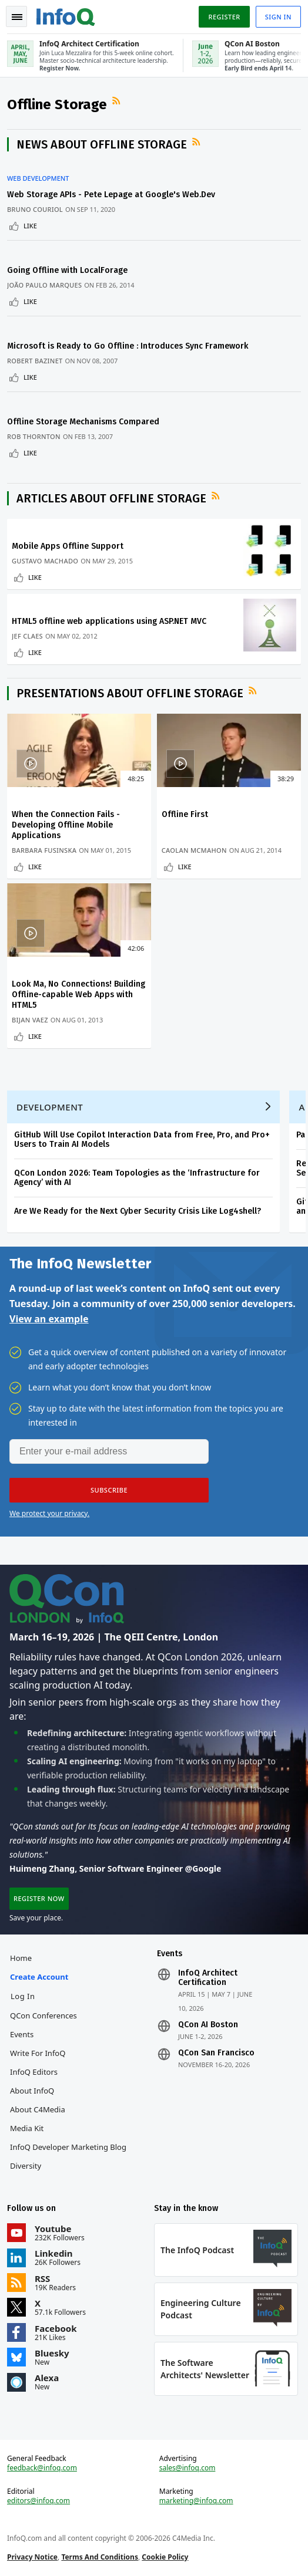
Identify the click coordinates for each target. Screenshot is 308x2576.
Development (49, 1107)
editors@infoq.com (38, 2501)
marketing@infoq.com (196, 2501)
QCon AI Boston (208, 2025)
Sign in (278, 16)
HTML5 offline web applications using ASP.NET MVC (109, 621)
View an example (49, 1318)
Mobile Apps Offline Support (67, 546)
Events (22, 2034)
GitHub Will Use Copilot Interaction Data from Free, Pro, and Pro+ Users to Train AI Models (142, 1139)
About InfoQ (32, 2090)
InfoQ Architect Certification (207, 1978)
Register (224, 16)
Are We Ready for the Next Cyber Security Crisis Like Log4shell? (137, 1211)
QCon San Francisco (216, 2053)
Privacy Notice (32, 2557)
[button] (109, 1490)
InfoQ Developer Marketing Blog (68, 2147)
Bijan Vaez (30, 1019)
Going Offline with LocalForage (67, 270)
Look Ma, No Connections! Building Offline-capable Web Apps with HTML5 (78, 994)
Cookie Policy (165, 2557)
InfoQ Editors (34, 2072)
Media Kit (26, 2128)
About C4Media (37, 2109)
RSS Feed (117, 101)
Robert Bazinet (35, 360)
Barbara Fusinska (44, 850)
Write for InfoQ (37, 2053)
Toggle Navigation (17, 17)
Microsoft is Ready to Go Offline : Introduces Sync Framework (127, 346)
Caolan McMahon (194, 850)
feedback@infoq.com (42, 2468)
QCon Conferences (43, 2015)
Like (30, 225)
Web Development (38, 178)
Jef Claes (27, 636)
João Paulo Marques (44, 285)
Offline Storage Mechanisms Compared (83, 422)
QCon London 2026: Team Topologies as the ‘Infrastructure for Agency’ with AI (137, 1177)
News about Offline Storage (101, 144)
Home (21, 1958)
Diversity (25, 2165)
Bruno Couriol (35, 209)
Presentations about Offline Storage (129, 693)
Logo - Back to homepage (65, 15)
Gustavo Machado (45, 560)
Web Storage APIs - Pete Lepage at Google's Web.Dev (111, 195)
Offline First (185, 814)
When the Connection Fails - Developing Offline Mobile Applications (66, 824)
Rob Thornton (34, 436)
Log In (23, 1996)
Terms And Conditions (99, 2557)
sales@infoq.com (187, 2468)
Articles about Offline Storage (111, 498)
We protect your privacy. (49, 1513)
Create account (39, 1976)
